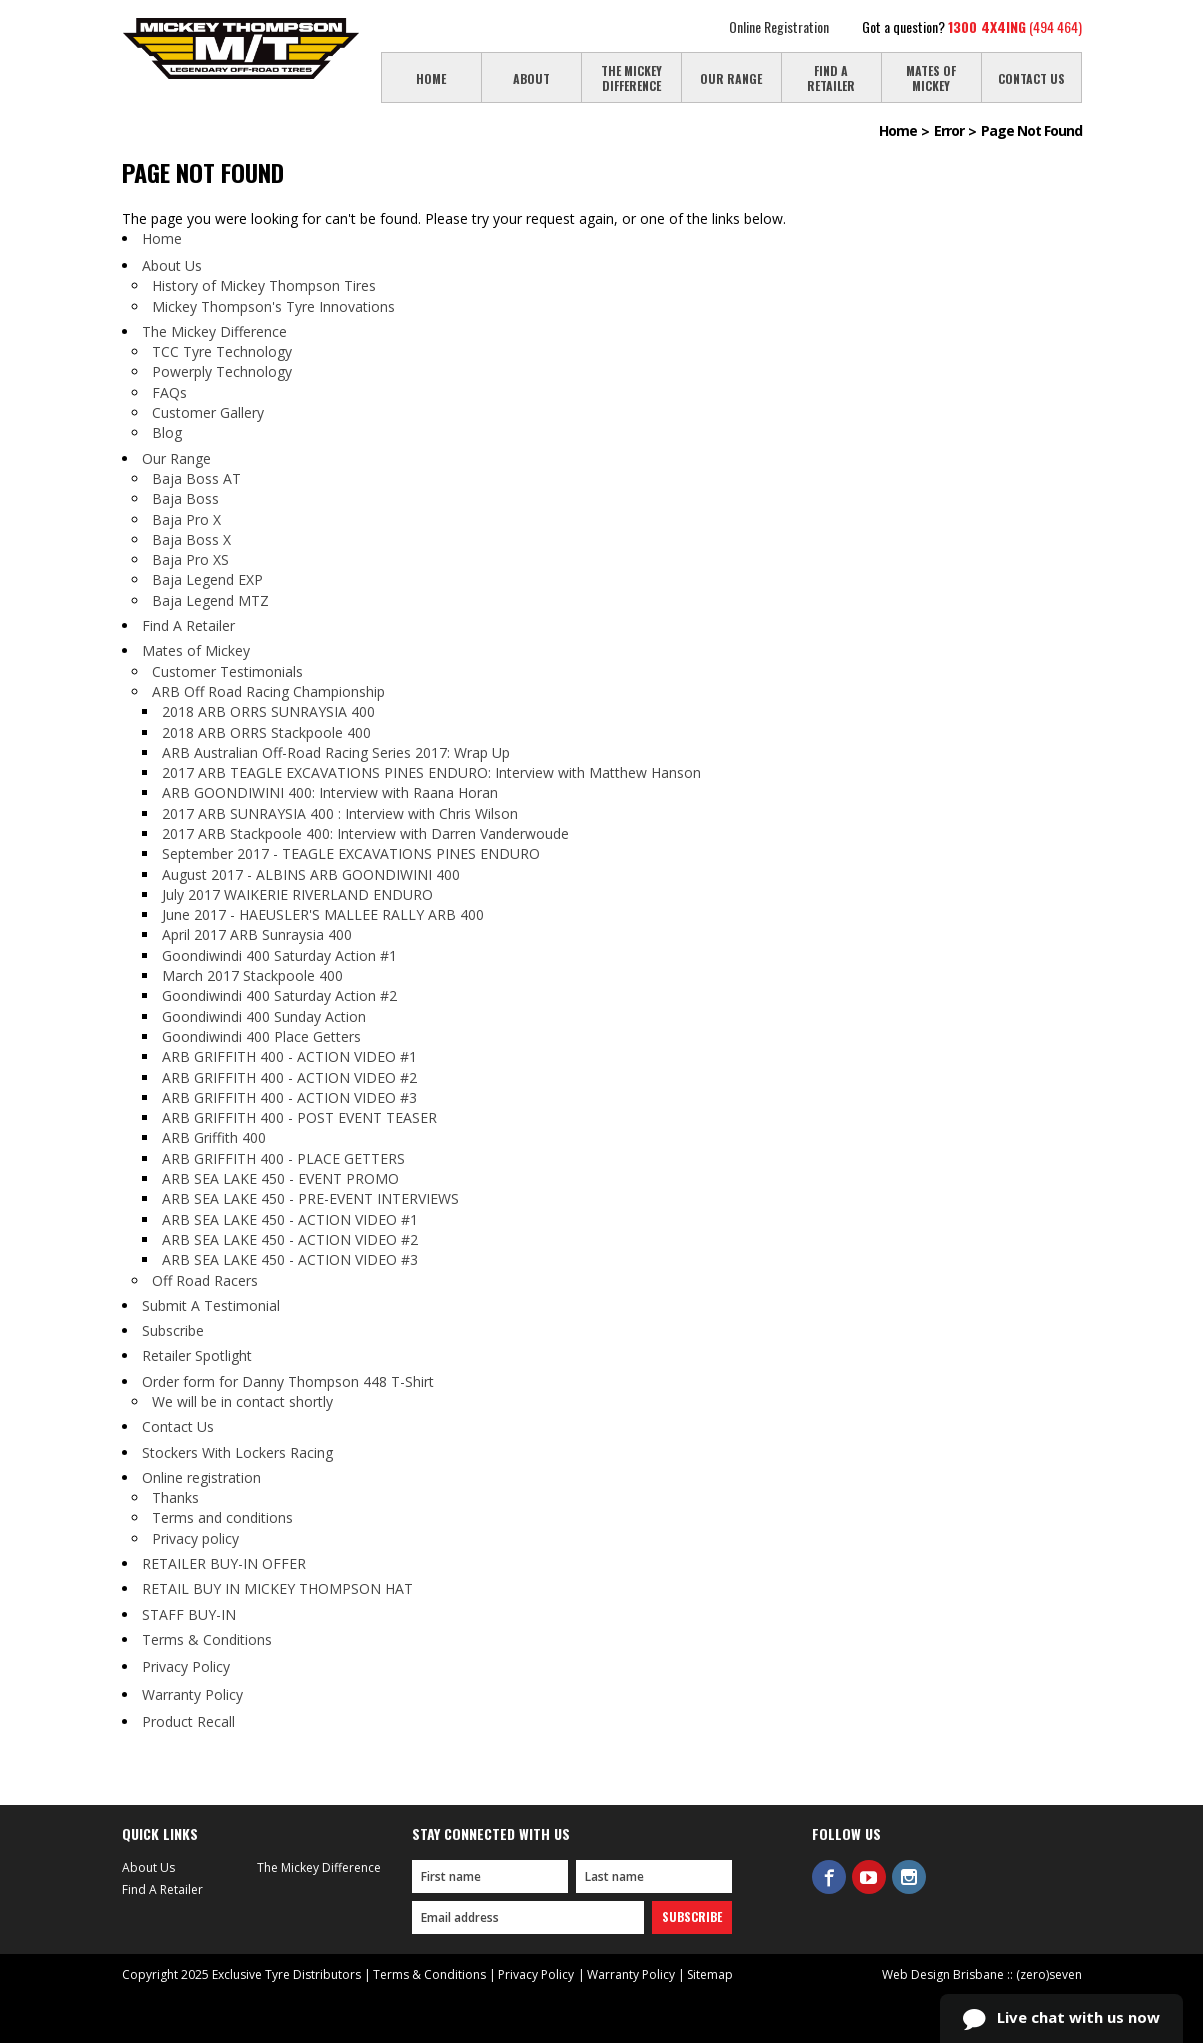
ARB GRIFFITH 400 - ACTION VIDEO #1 (289, 1056)
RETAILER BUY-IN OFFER (224, 1563)
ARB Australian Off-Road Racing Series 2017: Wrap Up (336, 752)
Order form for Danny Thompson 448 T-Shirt (288, 1381)
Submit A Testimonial (211, 1305)
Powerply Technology (222, 371)
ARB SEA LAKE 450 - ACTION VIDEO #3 (290, 1259)
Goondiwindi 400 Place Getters (261, 1036)
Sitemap (710, 1974)
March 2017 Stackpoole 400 (252, 975)
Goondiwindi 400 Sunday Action (264, 1016)
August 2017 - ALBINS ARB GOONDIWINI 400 (311, 874)
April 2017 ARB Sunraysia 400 (257, 934)
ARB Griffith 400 (214, 1137)
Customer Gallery (208, 412)
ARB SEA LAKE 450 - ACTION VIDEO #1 (290, 1219)
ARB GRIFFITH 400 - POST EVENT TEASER (299, 1117)
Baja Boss (185, 498)
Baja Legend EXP (207, 579)
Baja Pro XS (190, 559)
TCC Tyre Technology (222, 351)
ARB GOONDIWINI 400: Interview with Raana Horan (330, 792)
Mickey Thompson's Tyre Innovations (273, 306)
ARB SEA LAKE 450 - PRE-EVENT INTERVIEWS (310, 1198)
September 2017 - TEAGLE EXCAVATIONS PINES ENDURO (351, 853)
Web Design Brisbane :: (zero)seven (982, 1974)
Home (898, 130)
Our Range (176, 458)
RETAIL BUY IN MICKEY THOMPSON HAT (277, 1588)
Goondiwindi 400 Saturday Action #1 (279, 955)
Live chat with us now (1061, 2018)
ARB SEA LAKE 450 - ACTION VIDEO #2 (290, 1239)
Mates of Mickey (196, 650)
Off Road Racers (205, 1280)
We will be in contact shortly (242, 1401)
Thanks (175, 1497)
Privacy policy (195, 1538)
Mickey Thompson (241, 48)
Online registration (201, 1477)
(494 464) (1015, 26)
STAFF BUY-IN (189, 1614)
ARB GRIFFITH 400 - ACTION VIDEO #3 (289, 1097)
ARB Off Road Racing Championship (268, 691)
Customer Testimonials (227, 671)
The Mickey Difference (214, 331)
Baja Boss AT (196, 478)
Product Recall (188, 1721)
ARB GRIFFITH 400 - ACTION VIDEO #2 (289, 1077)
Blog (167, 432)
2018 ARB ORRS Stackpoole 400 (266, 732)
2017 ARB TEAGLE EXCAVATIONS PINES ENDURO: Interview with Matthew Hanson (431, 772)
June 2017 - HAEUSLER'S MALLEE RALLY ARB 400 (323, 914)
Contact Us (178, 1426)
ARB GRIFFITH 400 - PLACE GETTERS (283, 1158)
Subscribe (173, 1330)
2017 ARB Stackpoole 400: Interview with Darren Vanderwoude (365, 833)
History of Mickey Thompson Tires (264, 285)
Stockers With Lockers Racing (237, 1452)
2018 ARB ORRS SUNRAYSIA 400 (268, 711)
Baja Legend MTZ (210, 600)
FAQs (169, 392)
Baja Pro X (186, 519)
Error (949, 130)
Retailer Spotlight (197, 1355)
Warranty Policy (192, 1694)
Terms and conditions (222, 1517)
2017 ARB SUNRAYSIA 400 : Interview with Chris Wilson (340, 813)
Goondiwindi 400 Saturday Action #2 (279, 995)
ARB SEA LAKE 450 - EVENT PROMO (280, 1178)
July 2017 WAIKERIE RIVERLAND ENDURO (297, 894)
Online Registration (779, 27)
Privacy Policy (186, 1666)
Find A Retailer (188, 625)
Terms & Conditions (207, 1639)
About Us (172, 265)
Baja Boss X (191, 539)
